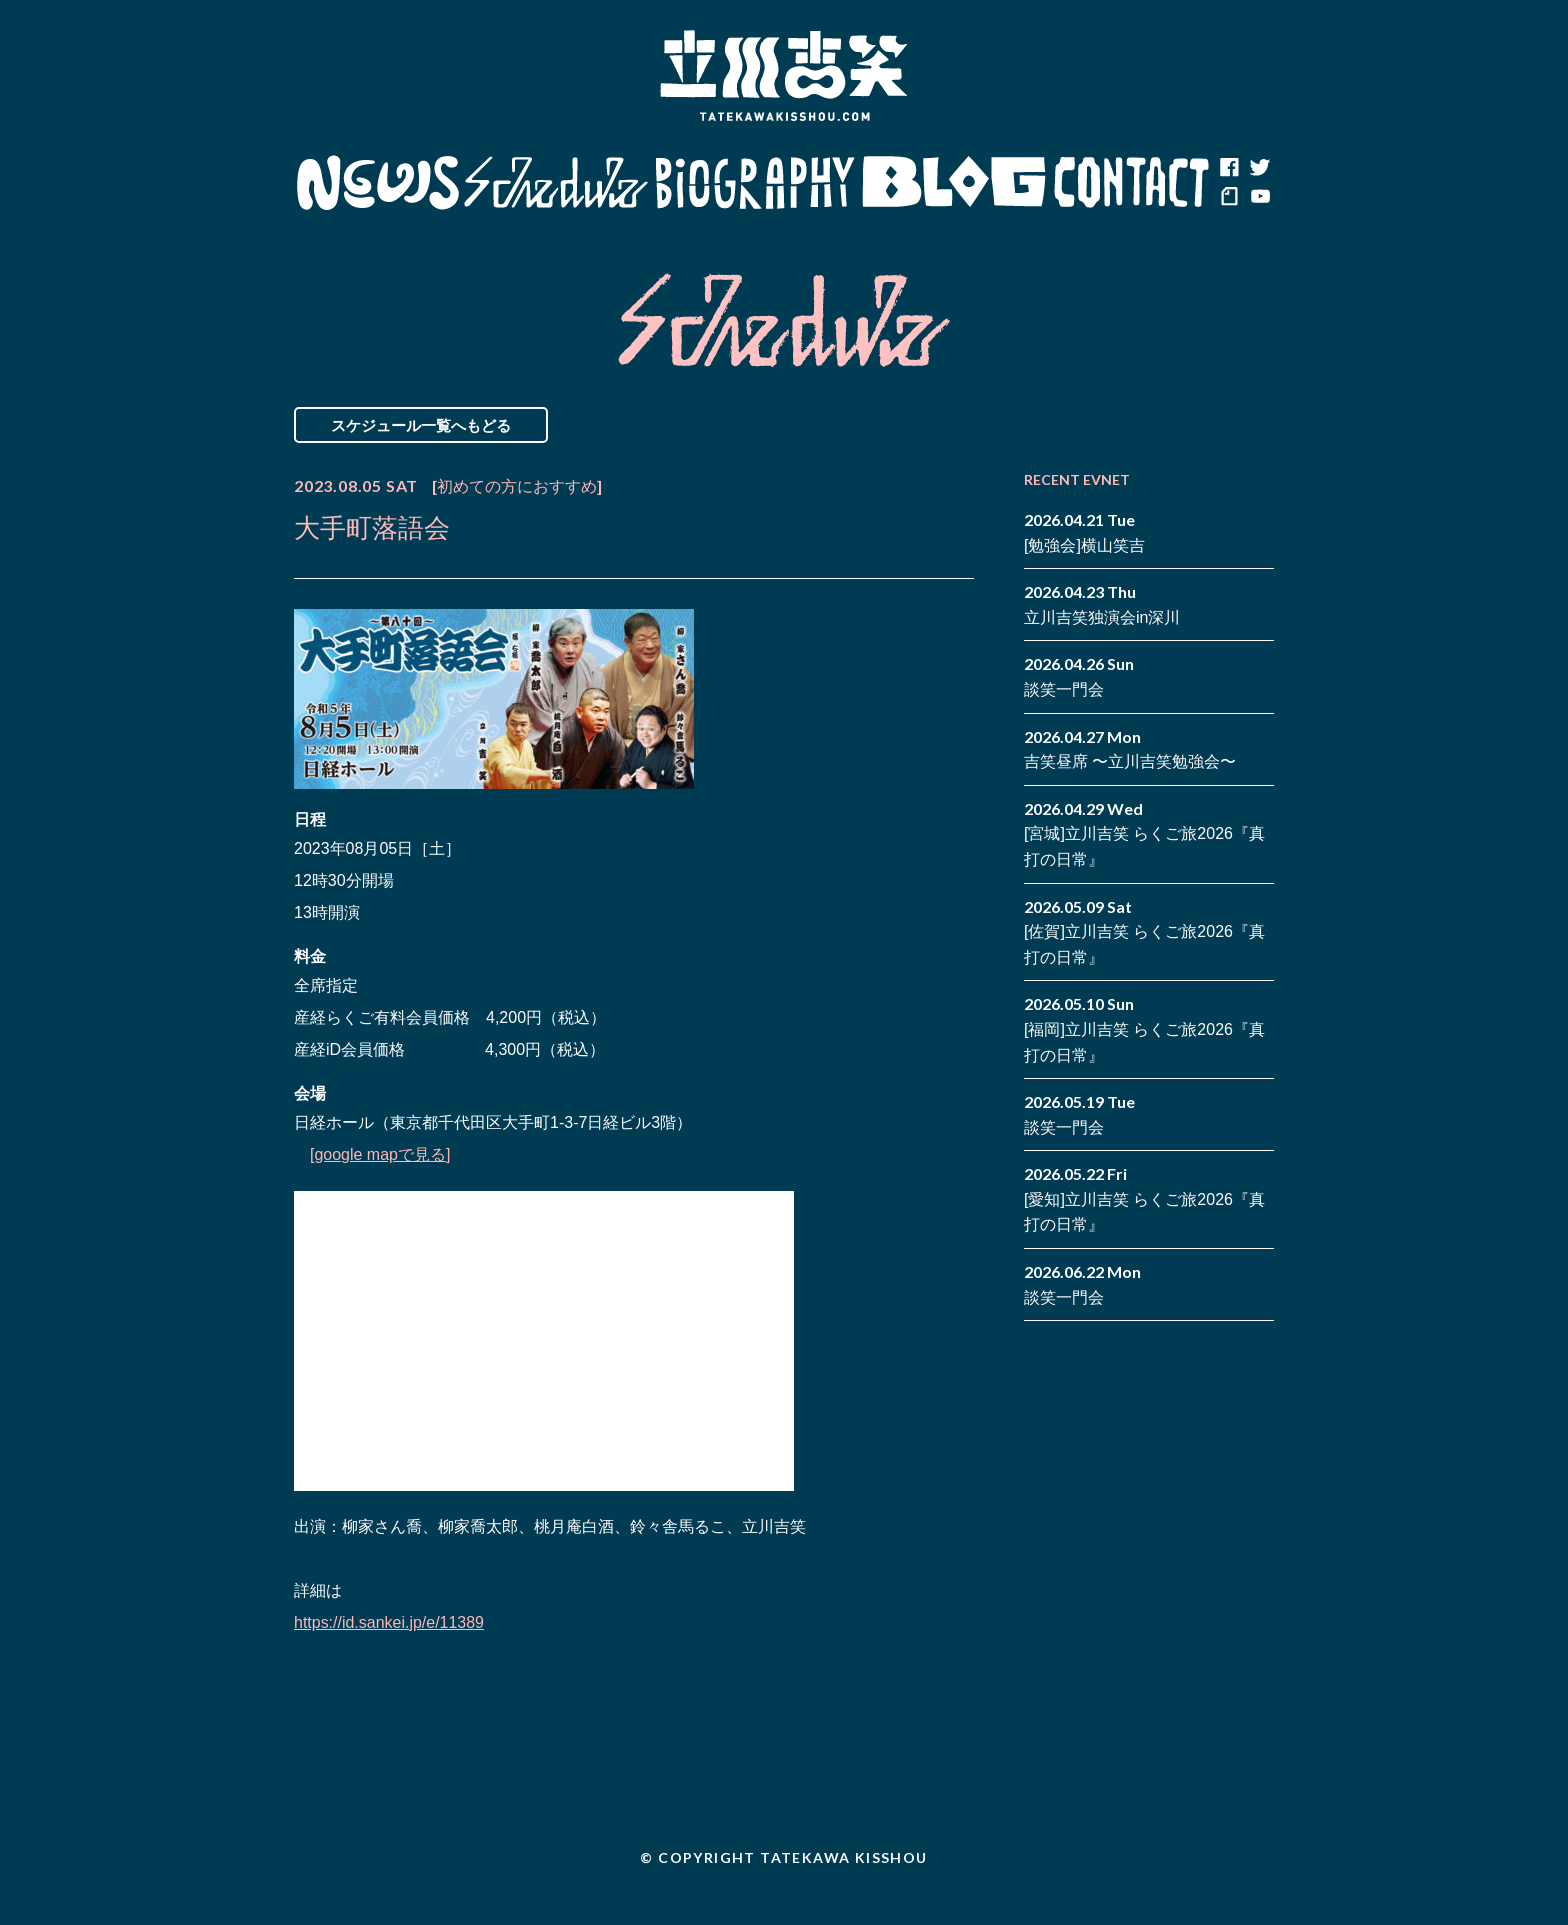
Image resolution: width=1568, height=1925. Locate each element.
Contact (1132, 183)
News (377, 183)
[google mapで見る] (380, 1154)
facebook (1229, 168)
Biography (755, 183)
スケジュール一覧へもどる (421, 425)
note (1229, 198)
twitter (1259, 168)
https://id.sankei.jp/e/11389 (389, 1622)
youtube (1259, 198)
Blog (954, 183)
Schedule (556, 183)
